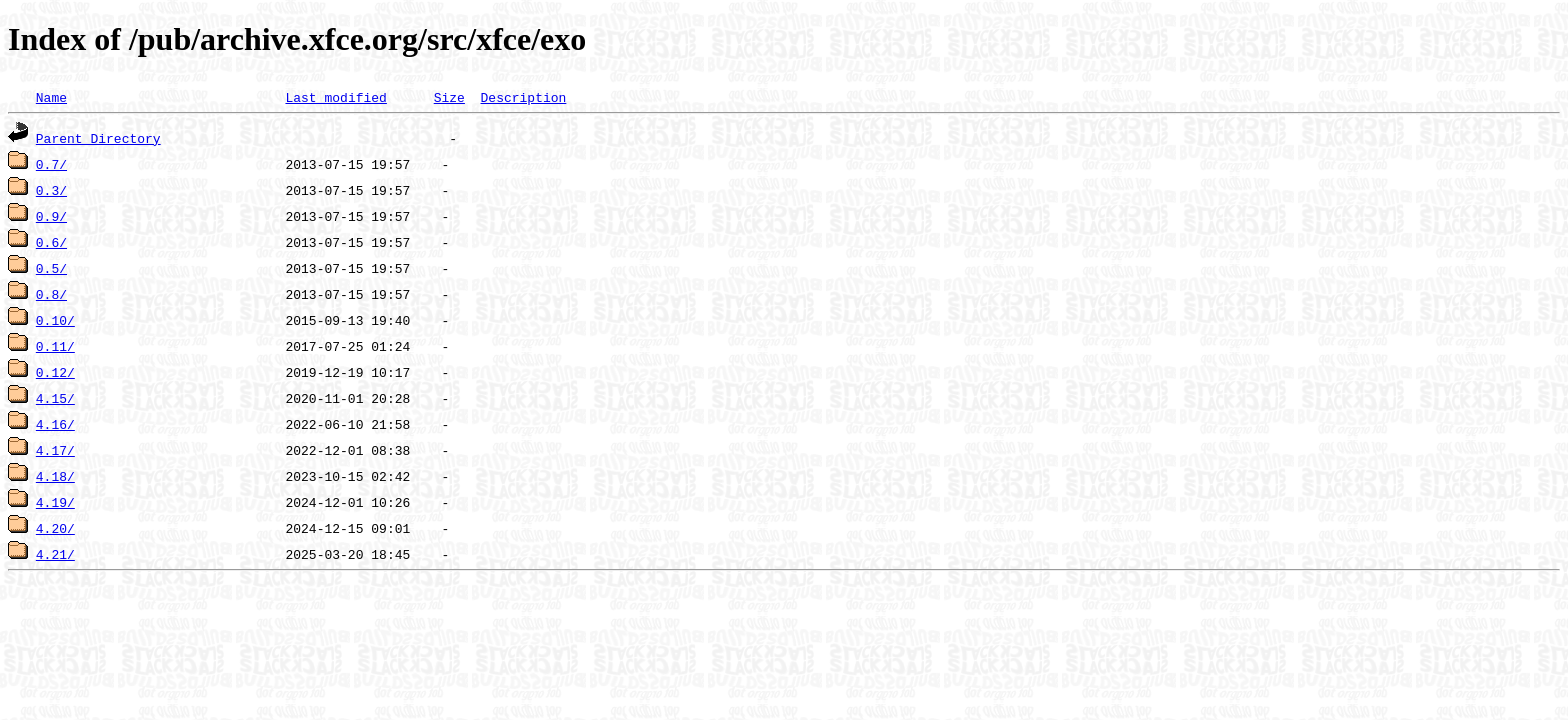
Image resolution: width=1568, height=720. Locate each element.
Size (449, 97)
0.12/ (55, 372)
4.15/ (55, 398)
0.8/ (51, 294)
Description (523, 97)
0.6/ (51, 242)
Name (51, 97)
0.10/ (55, 320)
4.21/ (55, 554)
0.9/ (51, 216)
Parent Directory (98, 138)
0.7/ (51, 164)
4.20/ (55, 528)
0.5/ (51, 268)
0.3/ (51, 190)
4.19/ (55, 502)
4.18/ (55, 476)
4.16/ (55, 424)
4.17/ (55, 450)
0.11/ (55, 346)
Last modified (335, 97)
